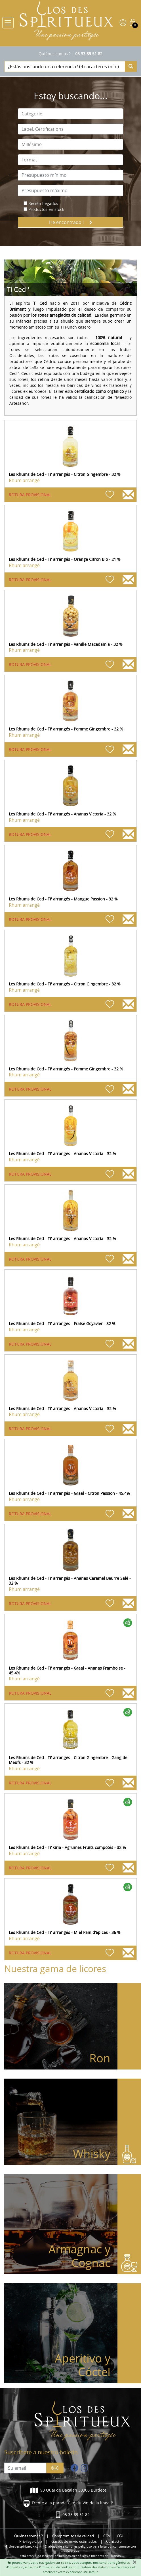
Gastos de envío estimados (74, 2541)
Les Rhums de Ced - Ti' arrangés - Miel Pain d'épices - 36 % (65, 1932)
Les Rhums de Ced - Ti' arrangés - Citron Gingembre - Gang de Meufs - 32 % (68, 1760)
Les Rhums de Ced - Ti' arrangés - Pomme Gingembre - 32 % (66, 729)
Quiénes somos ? (55, 53)
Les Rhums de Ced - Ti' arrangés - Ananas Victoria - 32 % (62, 814)
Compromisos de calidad (73, 2536)
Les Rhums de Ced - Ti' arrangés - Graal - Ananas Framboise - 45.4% (67, 1670)
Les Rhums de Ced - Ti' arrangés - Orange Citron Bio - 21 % (65, 559)
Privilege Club (30, 2541)
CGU (120, 2536)
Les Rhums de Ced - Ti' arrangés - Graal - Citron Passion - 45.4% (69, 1493)
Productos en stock (46, 209)
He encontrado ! (70, 222)
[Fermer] (134, 2562)
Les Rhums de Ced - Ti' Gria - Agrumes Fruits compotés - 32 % (67, 1847)
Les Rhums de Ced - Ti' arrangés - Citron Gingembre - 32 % (65, 474)
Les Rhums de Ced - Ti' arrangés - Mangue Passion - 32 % (63, 899)
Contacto (114, 2541)
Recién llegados (43, 203)
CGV (106, 2536)
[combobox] (70, 113)
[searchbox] (70, 113)
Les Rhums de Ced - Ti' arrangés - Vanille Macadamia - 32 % (66, 644)
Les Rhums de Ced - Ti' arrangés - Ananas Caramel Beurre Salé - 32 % (70, 1581)
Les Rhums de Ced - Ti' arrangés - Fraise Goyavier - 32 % (62, 1323)
